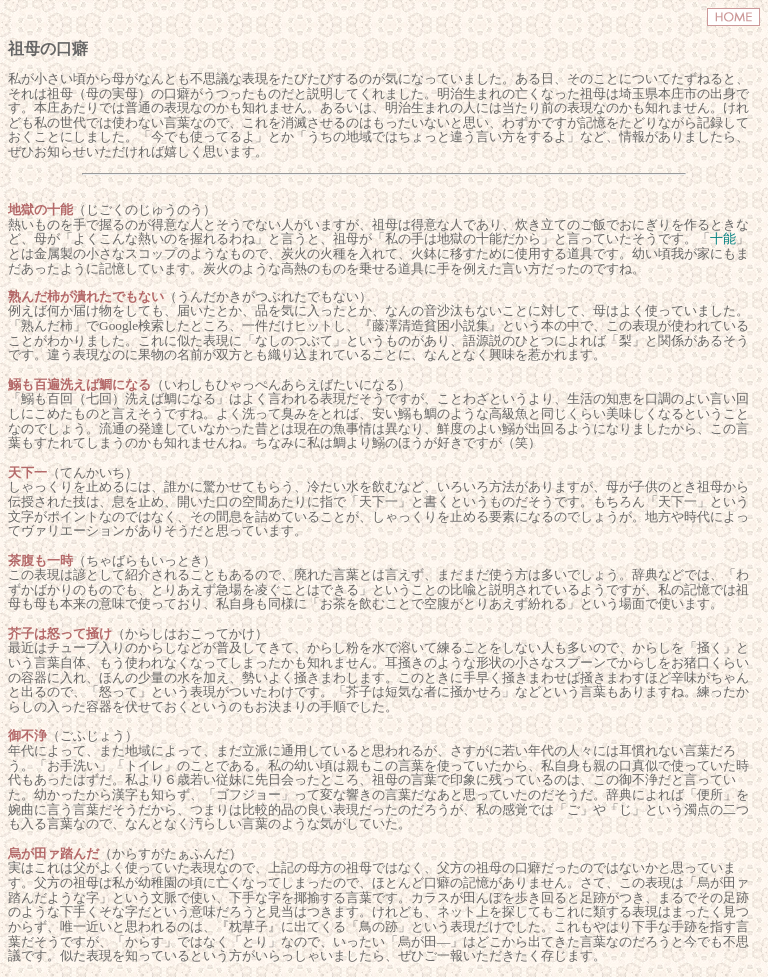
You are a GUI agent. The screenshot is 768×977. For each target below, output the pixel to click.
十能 (723, 238)
